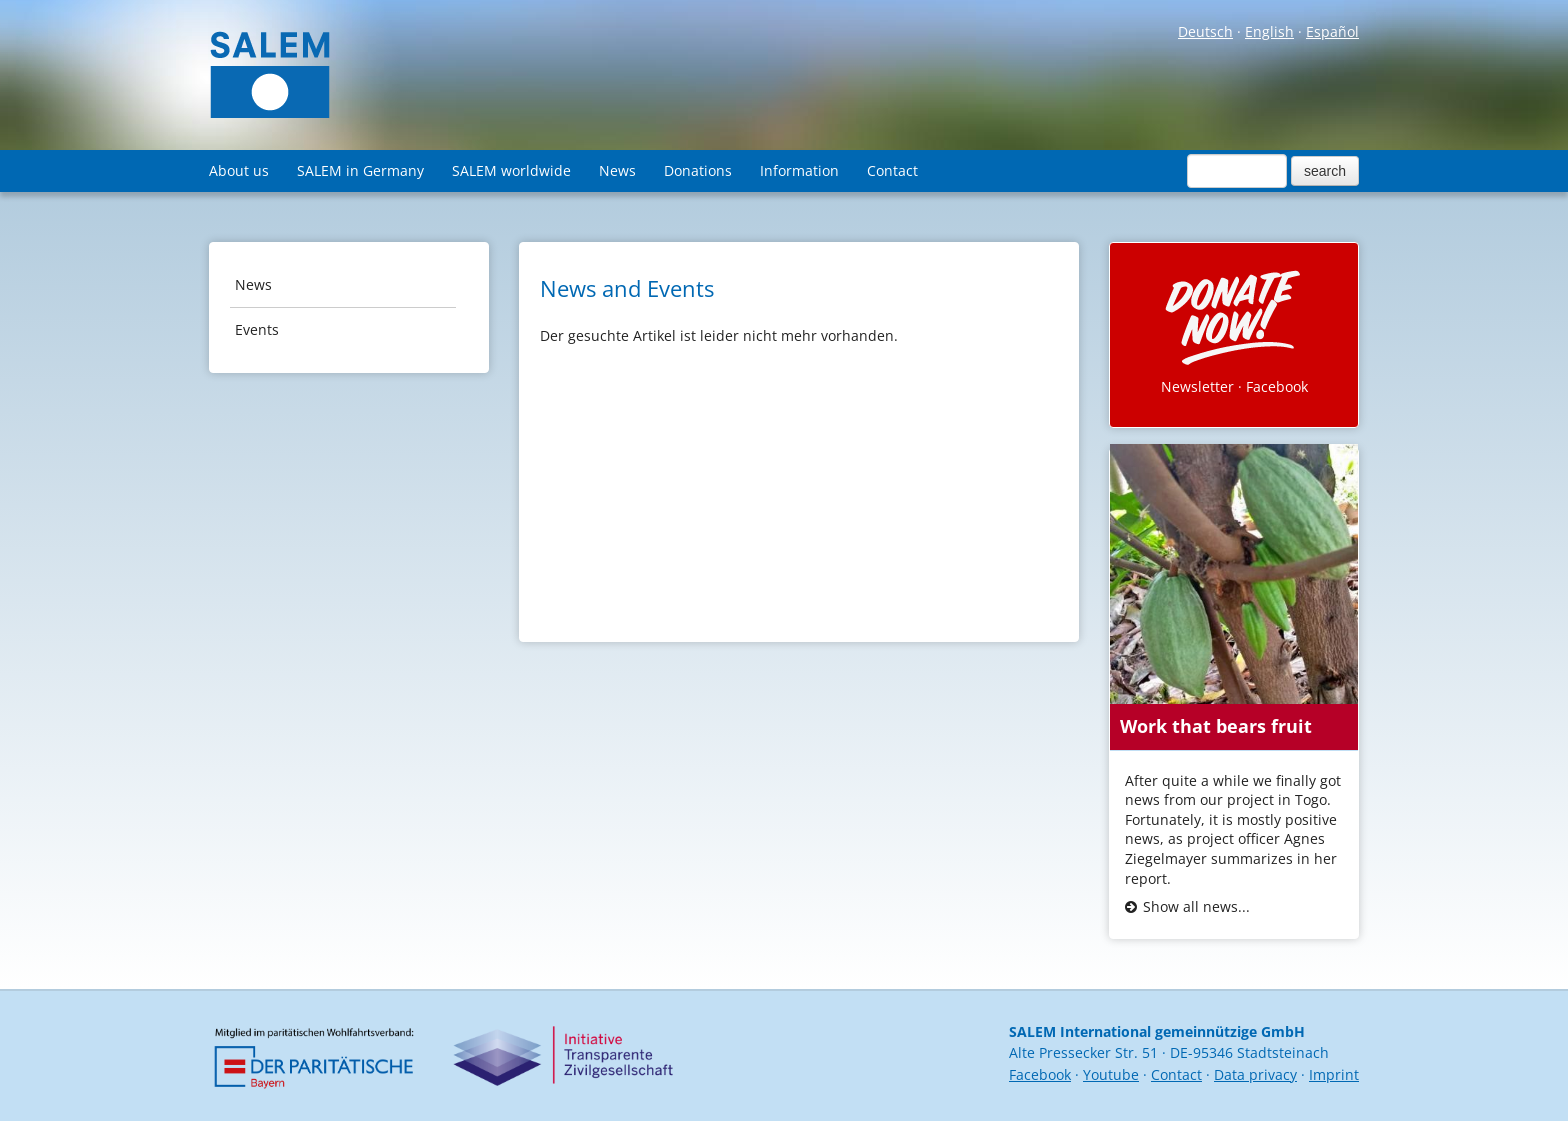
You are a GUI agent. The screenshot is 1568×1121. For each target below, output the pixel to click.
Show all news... (1196, 906)
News (617, 170)
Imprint (1334, 1074)
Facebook (1277, 386)
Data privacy (1255, 1074)
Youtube (1111, 1074)
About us (239, 170)
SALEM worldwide (511, 170)
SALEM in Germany (360, 170)
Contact (892, 170)
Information (799, 170)
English (1269, 31)
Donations (698, 170)
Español (1332, 31)
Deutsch (1205, 31)
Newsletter (1197, 386)
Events (257, 329)
